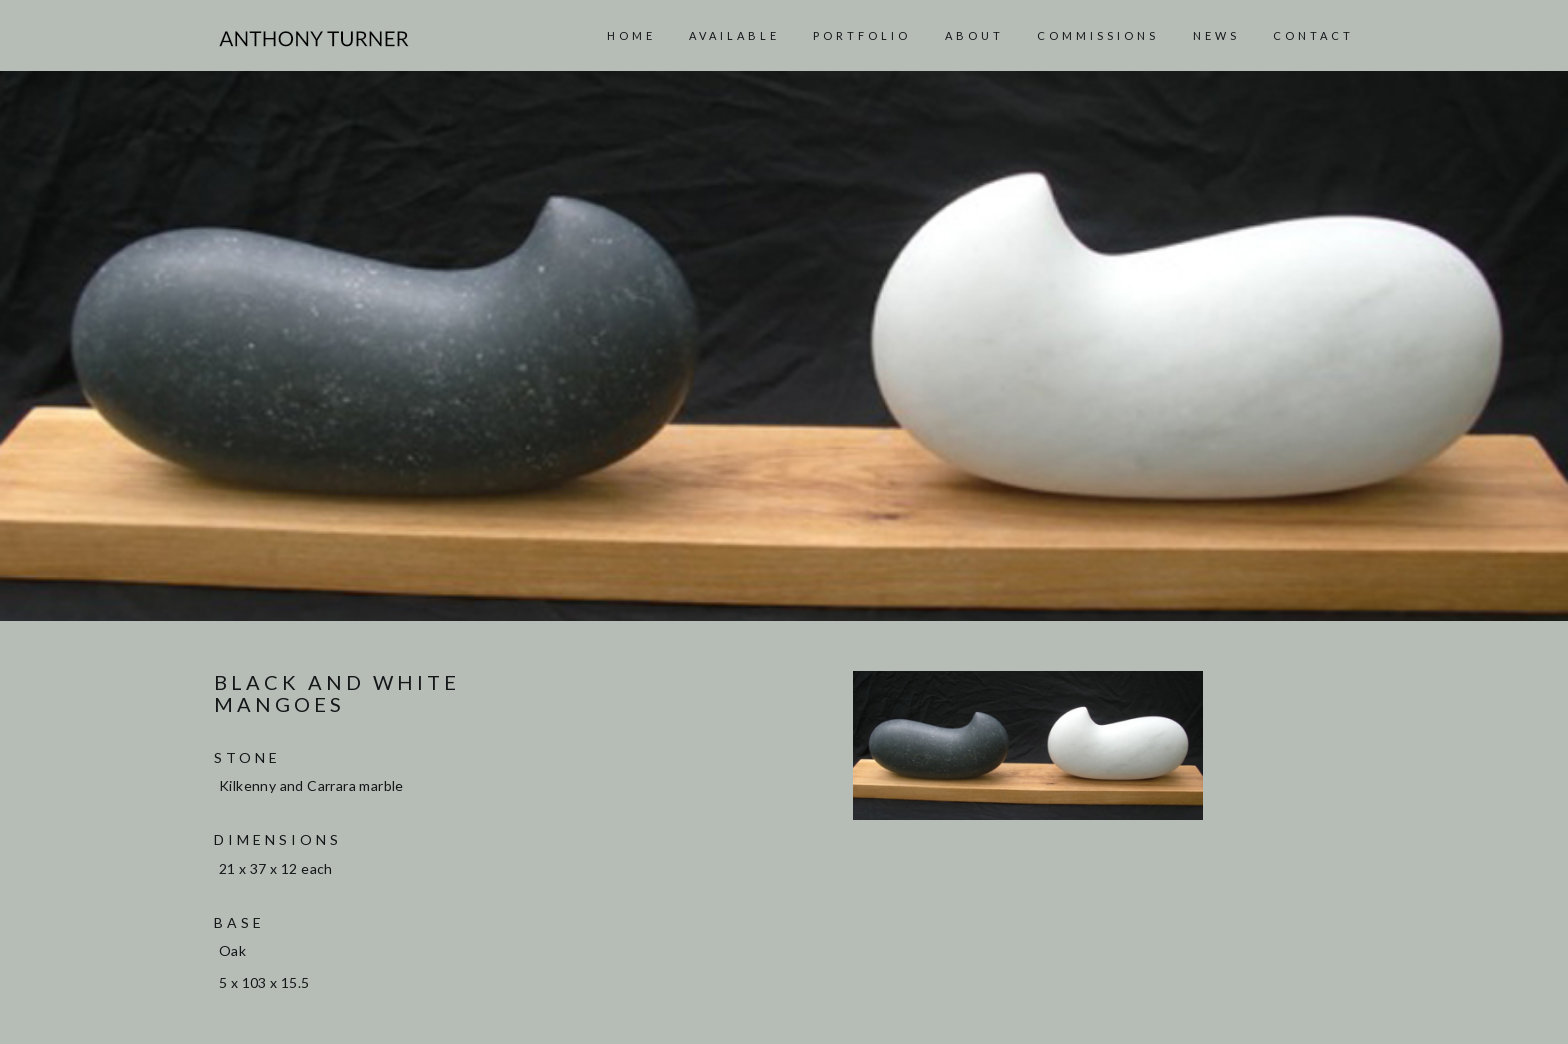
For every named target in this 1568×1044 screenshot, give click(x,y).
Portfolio (862, 35)
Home (631, 35)
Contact (1313, 35)
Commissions (1098, 35)
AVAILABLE (734, 35)
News (1216, 35)
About (974, 35)
